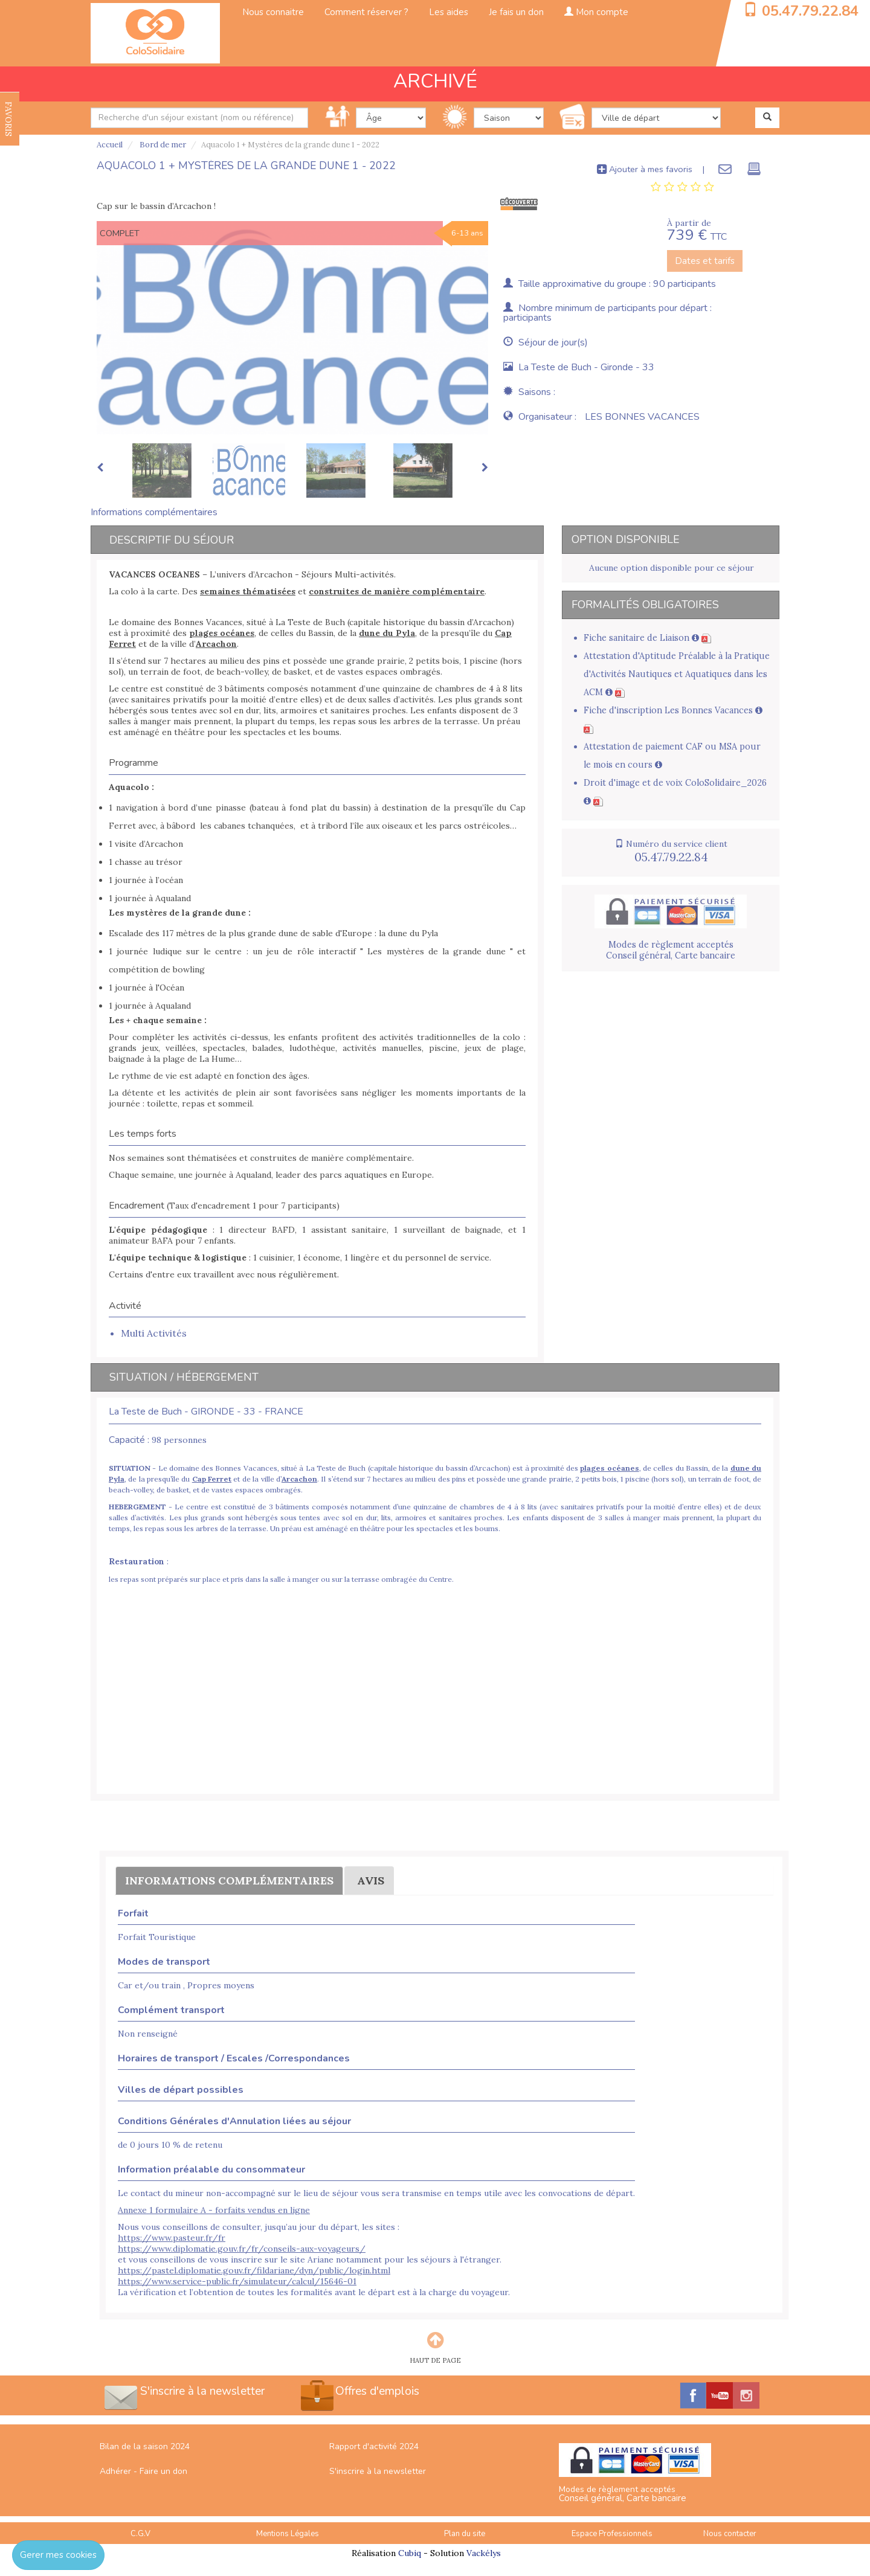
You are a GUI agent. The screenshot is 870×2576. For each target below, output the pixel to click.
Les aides (448, 12)
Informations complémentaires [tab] (154, 512)
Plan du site (464, 2533)
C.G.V (140, 2533)
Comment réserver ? (366, 12)
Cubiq (409, 2553)
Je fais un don (516, 12)
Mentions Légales (287, 2533)
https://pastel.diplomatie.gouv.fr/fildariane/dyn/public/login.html (254, 2270)
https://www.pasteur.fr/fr (171, 2237)
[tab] (682, 187)
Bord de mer (162, 145)
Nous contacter (729, 2533)
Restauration (136, 1561)
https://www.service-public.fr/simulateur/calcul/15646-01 (237, 2281)
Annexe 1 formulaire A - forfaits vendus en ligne (214, 2210)
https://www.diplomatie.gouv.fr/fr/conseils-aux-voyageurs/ (242, 2248)
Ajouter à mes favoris (644, 169)
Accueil (110, 145)
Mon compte (596, 12)
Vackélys (483, 2553)
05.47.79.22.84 (810, 11)
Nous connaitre (273, 12)
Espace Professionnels (612, 2533)
